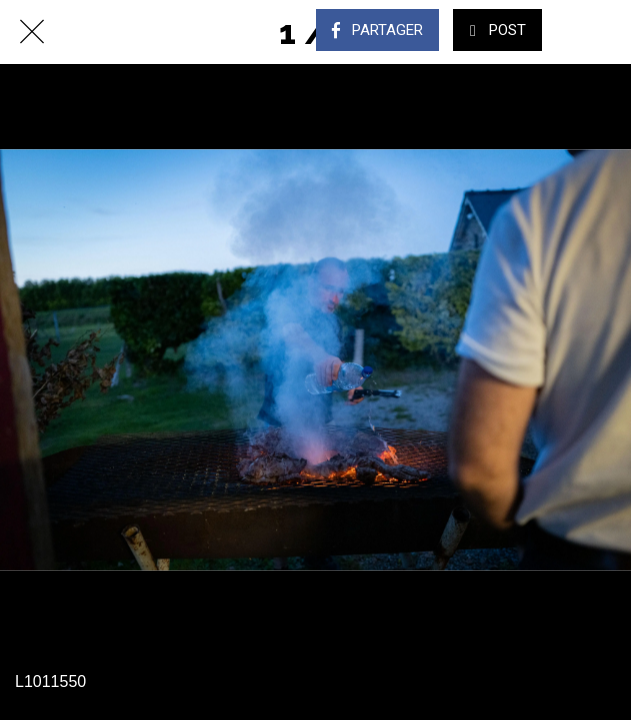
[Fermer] (32, 32)
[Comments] (599, 32)
